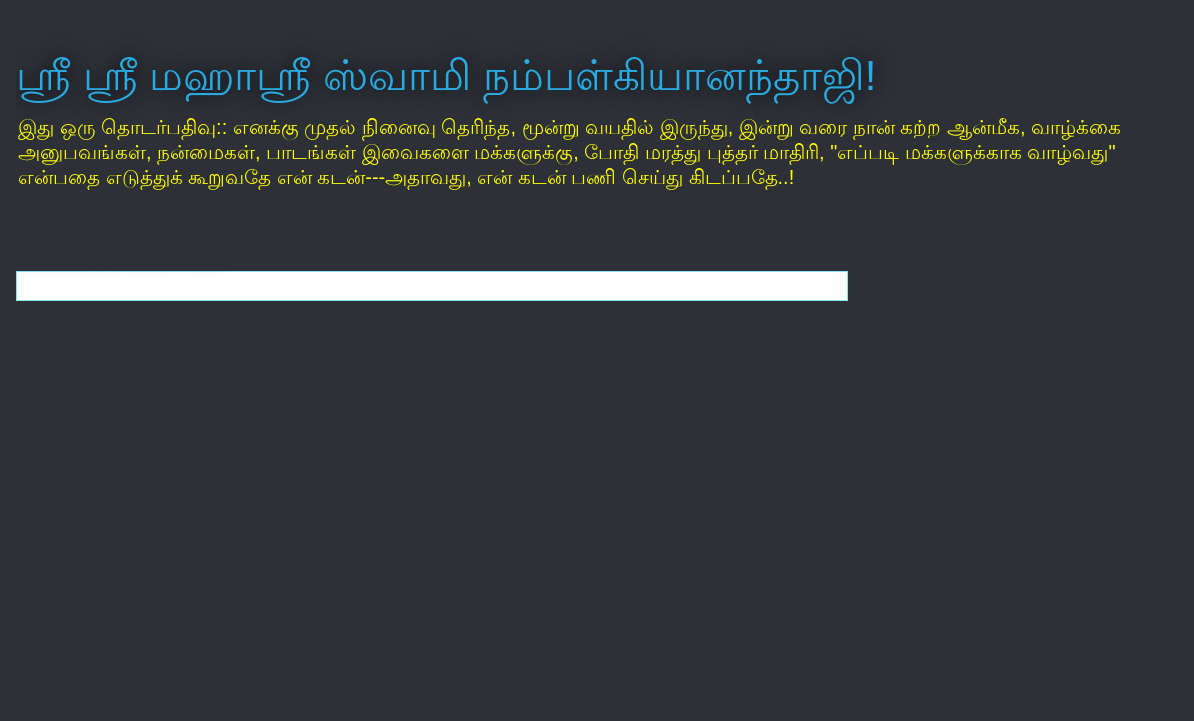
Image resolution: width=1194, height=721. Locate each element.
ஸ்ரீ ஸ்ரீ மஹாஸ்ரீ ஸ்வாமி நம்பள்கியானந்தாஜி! (446, 75)
